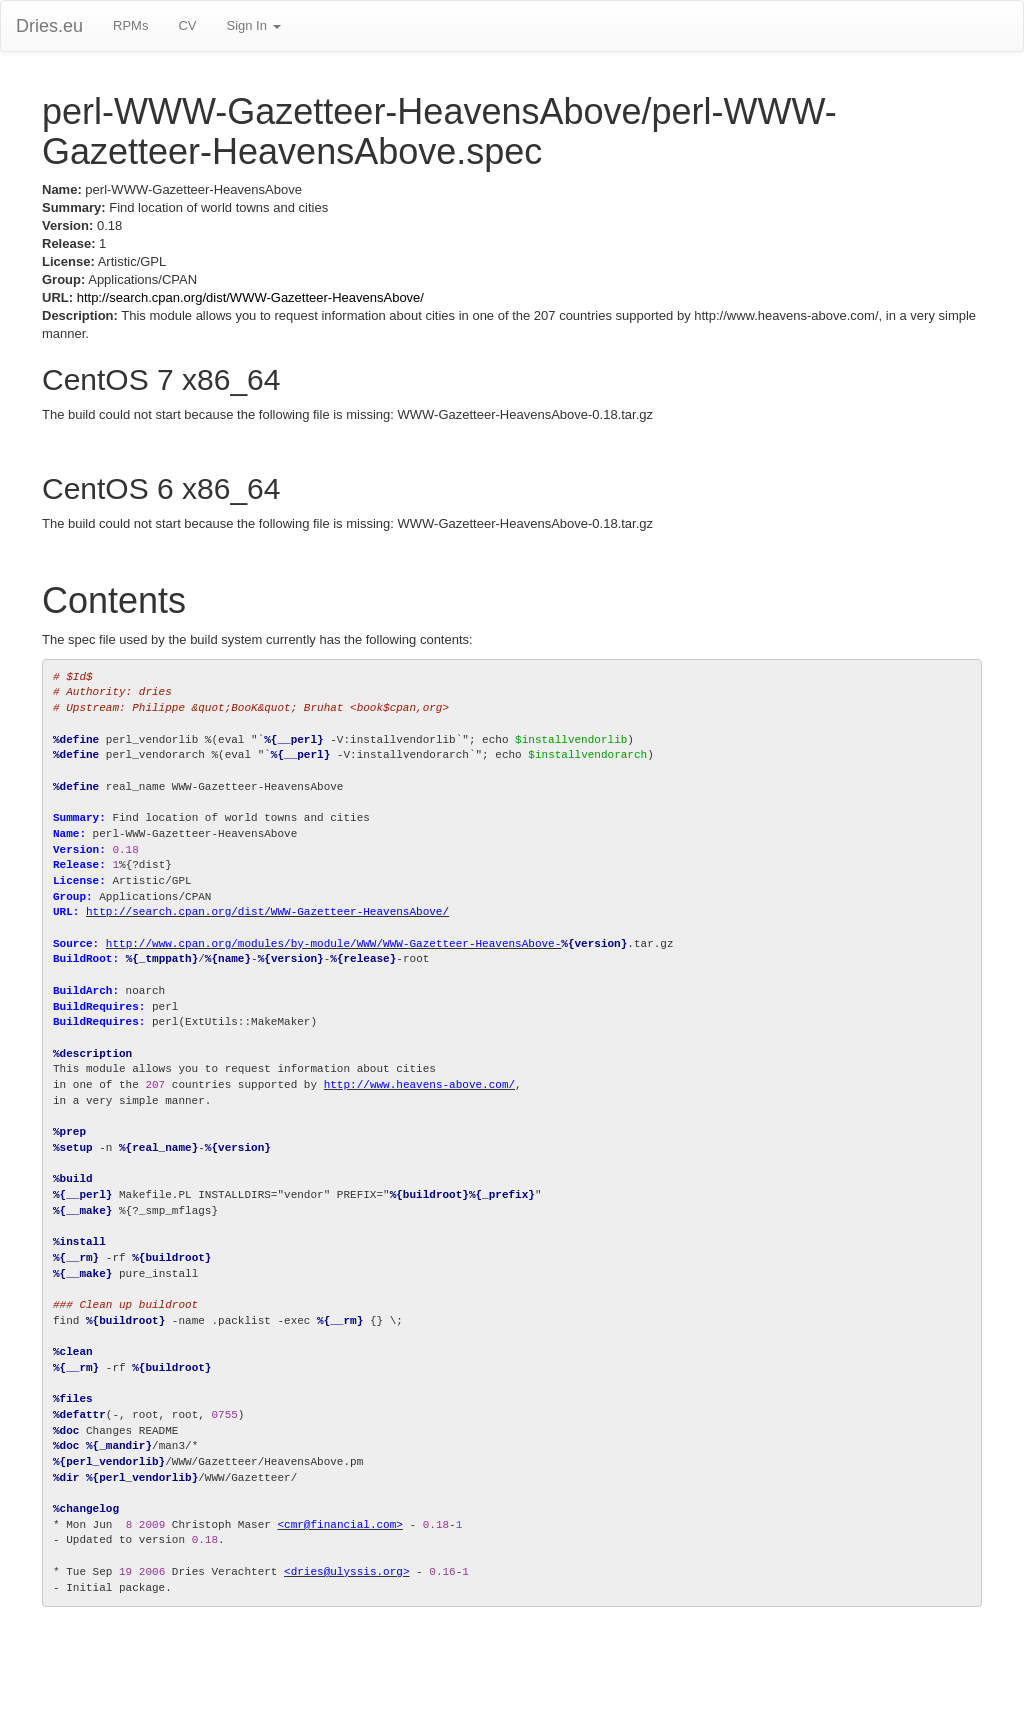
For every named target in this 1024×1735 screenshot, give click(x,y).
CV (187, 25)
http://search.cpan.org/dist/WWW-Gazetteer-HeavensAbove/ (250, 297)
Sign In (253, 25)
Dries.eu (49, 26)
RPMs (130, 25)
